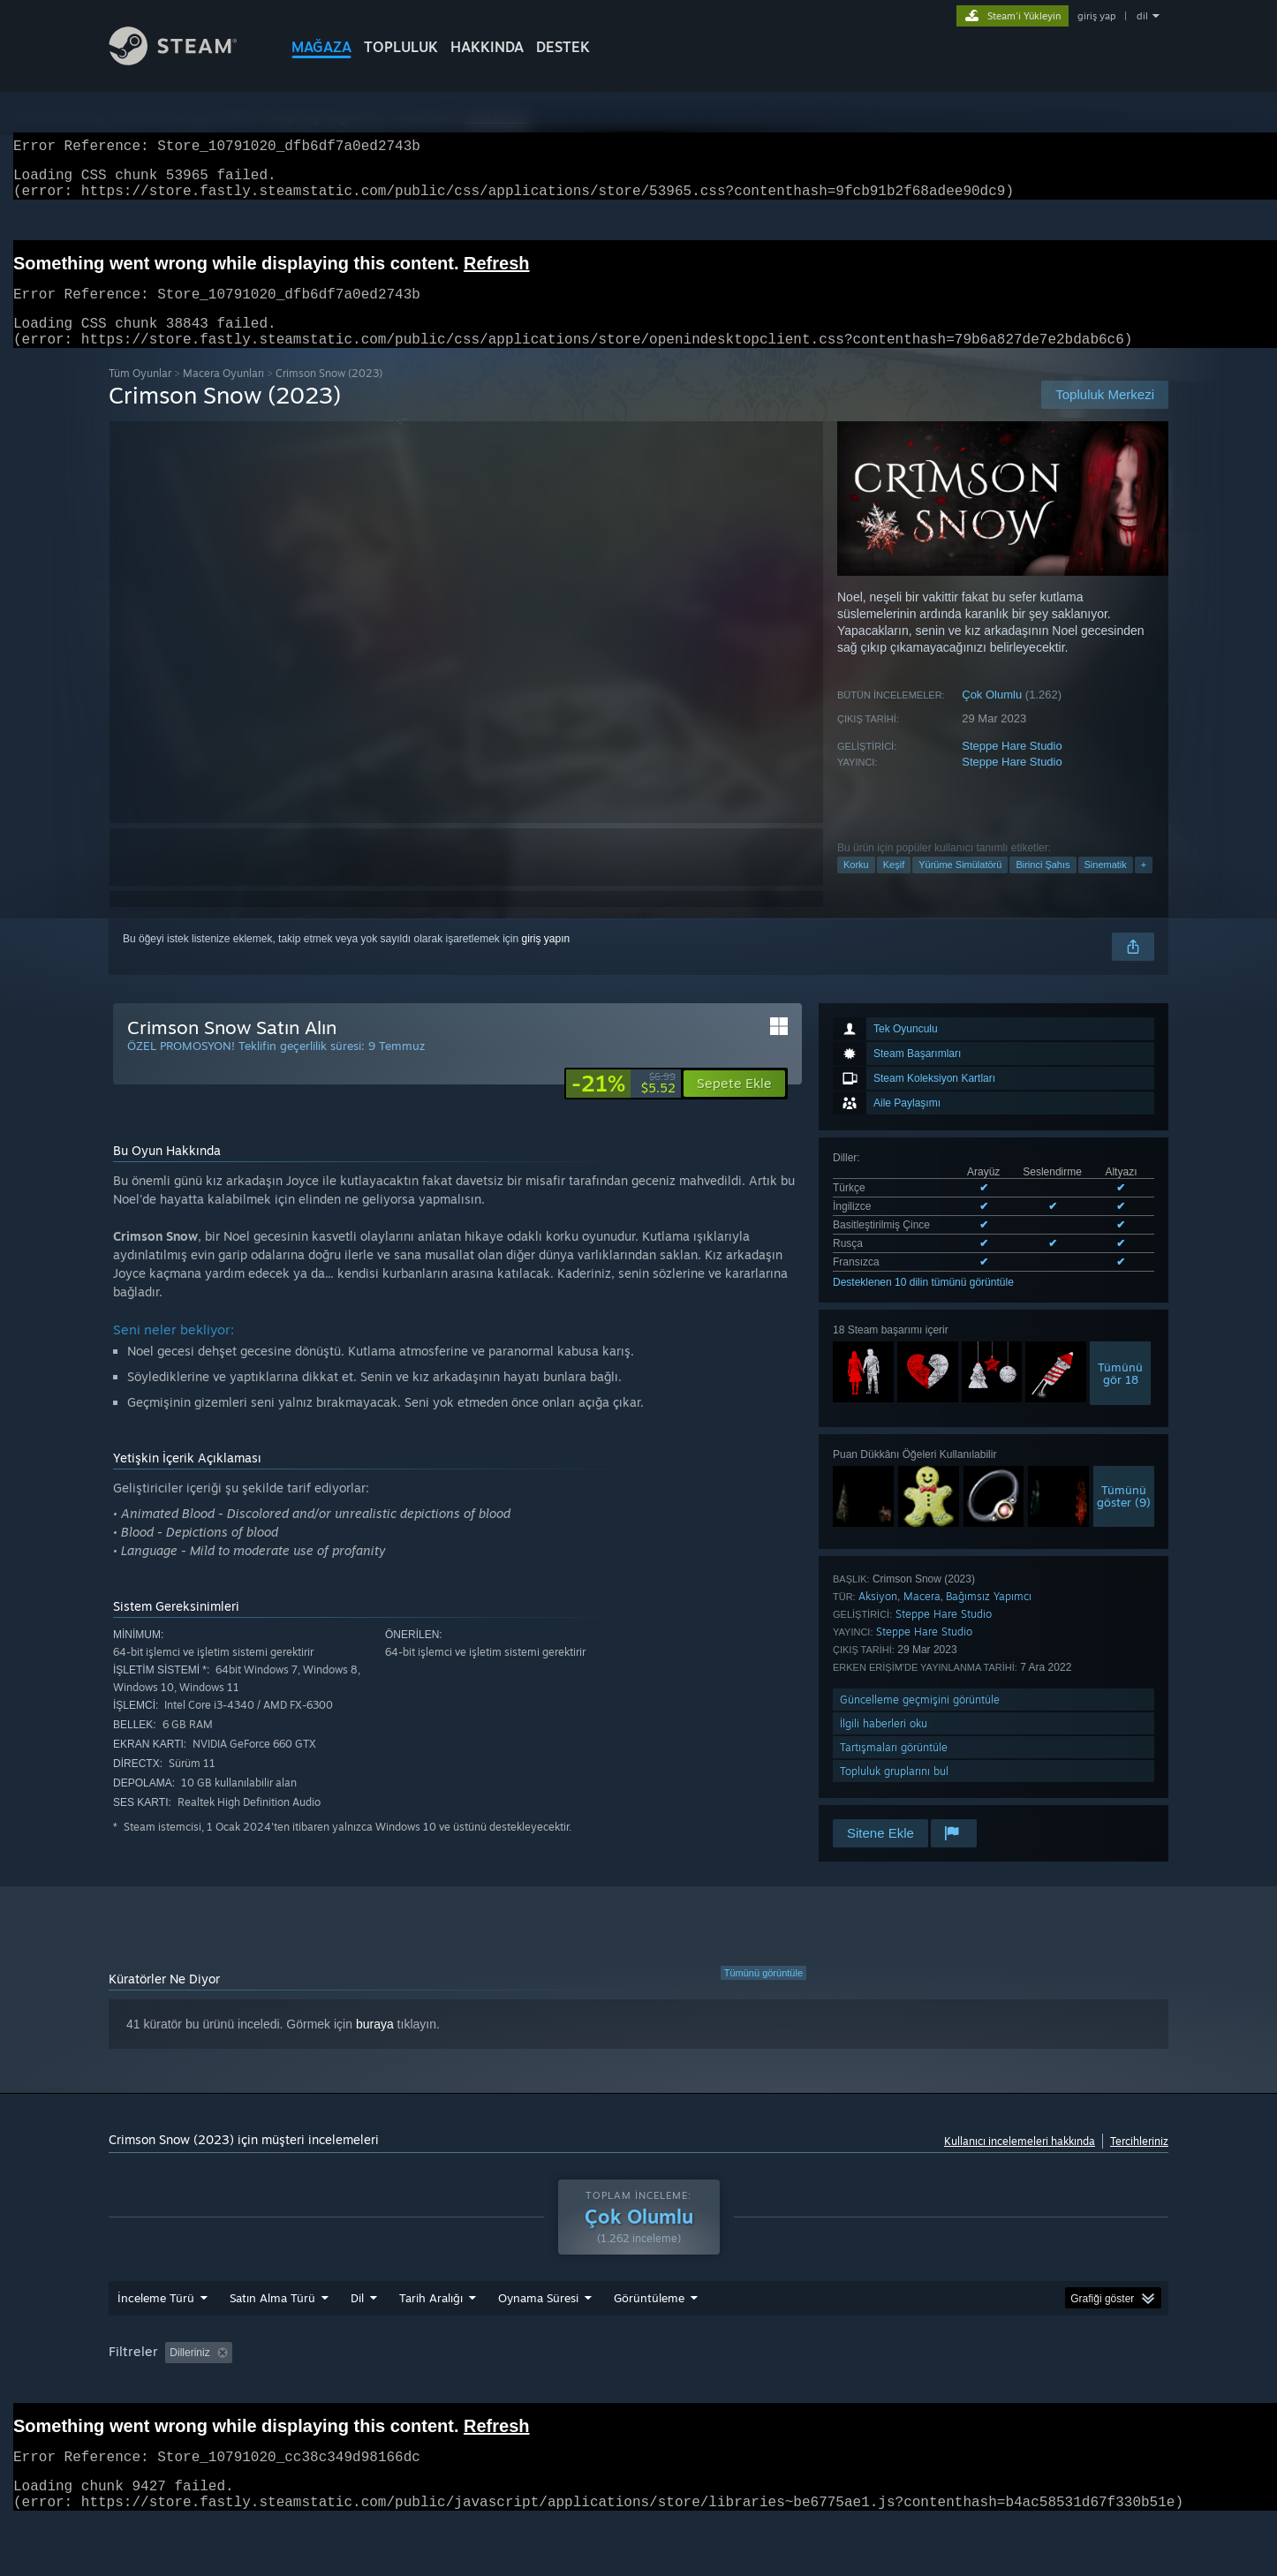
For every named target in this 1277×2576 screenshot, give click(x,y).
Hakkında (487, 47)
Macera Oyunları (223, 394)
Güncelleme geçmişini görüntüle (920, 1720)
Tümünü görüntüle (763, 1994)
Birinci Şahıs (1042, 885)
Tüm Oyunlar (140, 394)
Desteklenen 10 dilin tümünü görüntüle (923, 1303)
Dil (357, 2319)
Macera (922, 1617)
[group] (638, 2375)
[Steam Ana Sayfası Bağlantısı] (186, 60)
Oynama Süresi (538, 2319)
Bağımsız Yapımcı (988, 1617)
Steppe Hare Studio (1012, 767)
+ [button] (1143, 885)
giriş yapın (546, 960)
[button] (734, 1105)
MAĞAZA (321, 47)
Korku (856, 885)
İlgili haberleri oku (883, 1744)
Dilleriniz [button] (189, 2374)
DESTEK (563, 47)
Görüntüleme (649, 2319)
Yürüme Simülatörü (959, 885)
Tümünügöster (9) (1124, 1517)
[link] (623, 1105)
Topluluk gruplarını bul (894, 1792)
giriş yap (1096, 16)
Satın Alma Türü (272, 2319)
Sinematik (1105, 885)
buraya (375, 2045)
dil (1142, 16)
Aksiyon (877, 1617)
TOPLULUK (401, 47)
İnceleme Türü (155, 2319)
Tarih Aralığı (431, 2319)
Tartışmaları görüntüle (894, 1768)
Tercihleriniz (1139, 2162)
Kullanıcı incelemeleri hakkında (1019, 2162)
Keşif (893, 885)
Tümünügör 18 (1120, 1394)
